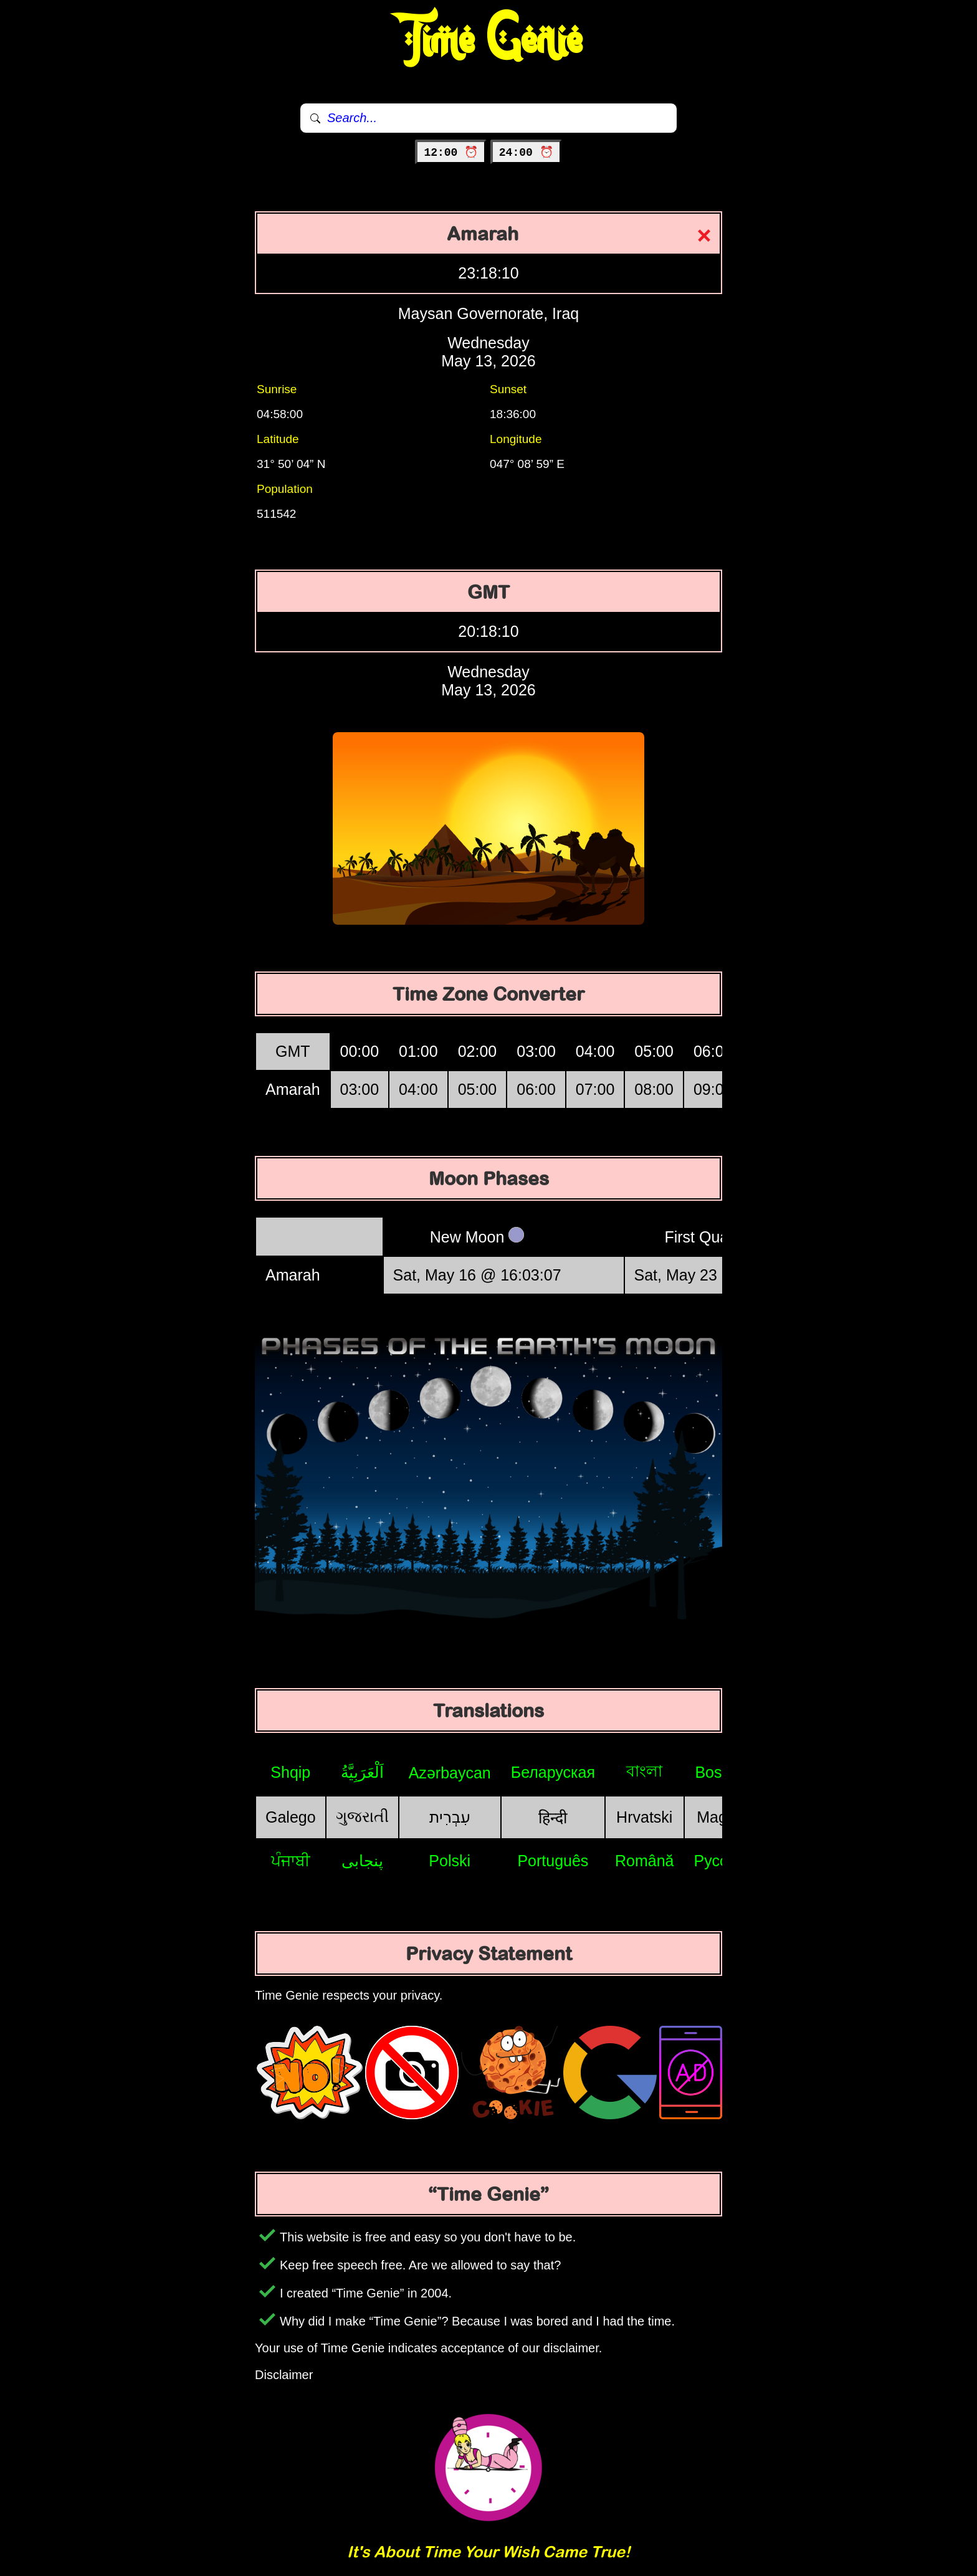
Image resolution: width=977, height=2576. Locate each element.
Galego (290, 1817)
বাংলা (644, 1771)
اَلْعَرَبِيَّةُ (362, 1772)
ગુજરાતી (362, 1816)
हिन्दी (552, 1817)
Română (644, 1860)
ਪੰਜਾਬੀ (290, 1860)
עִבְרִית (449, 1817)
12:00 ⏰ (451, 152)
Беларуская (553, 1772)
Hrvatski (644, 1817)
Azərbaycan (450, 1773)
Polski (449, 1860)
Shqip (290, 1772)
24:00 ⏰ (526, 152)
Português (552, 1860)
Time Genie (489, 40)
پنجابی (362, 1860)
